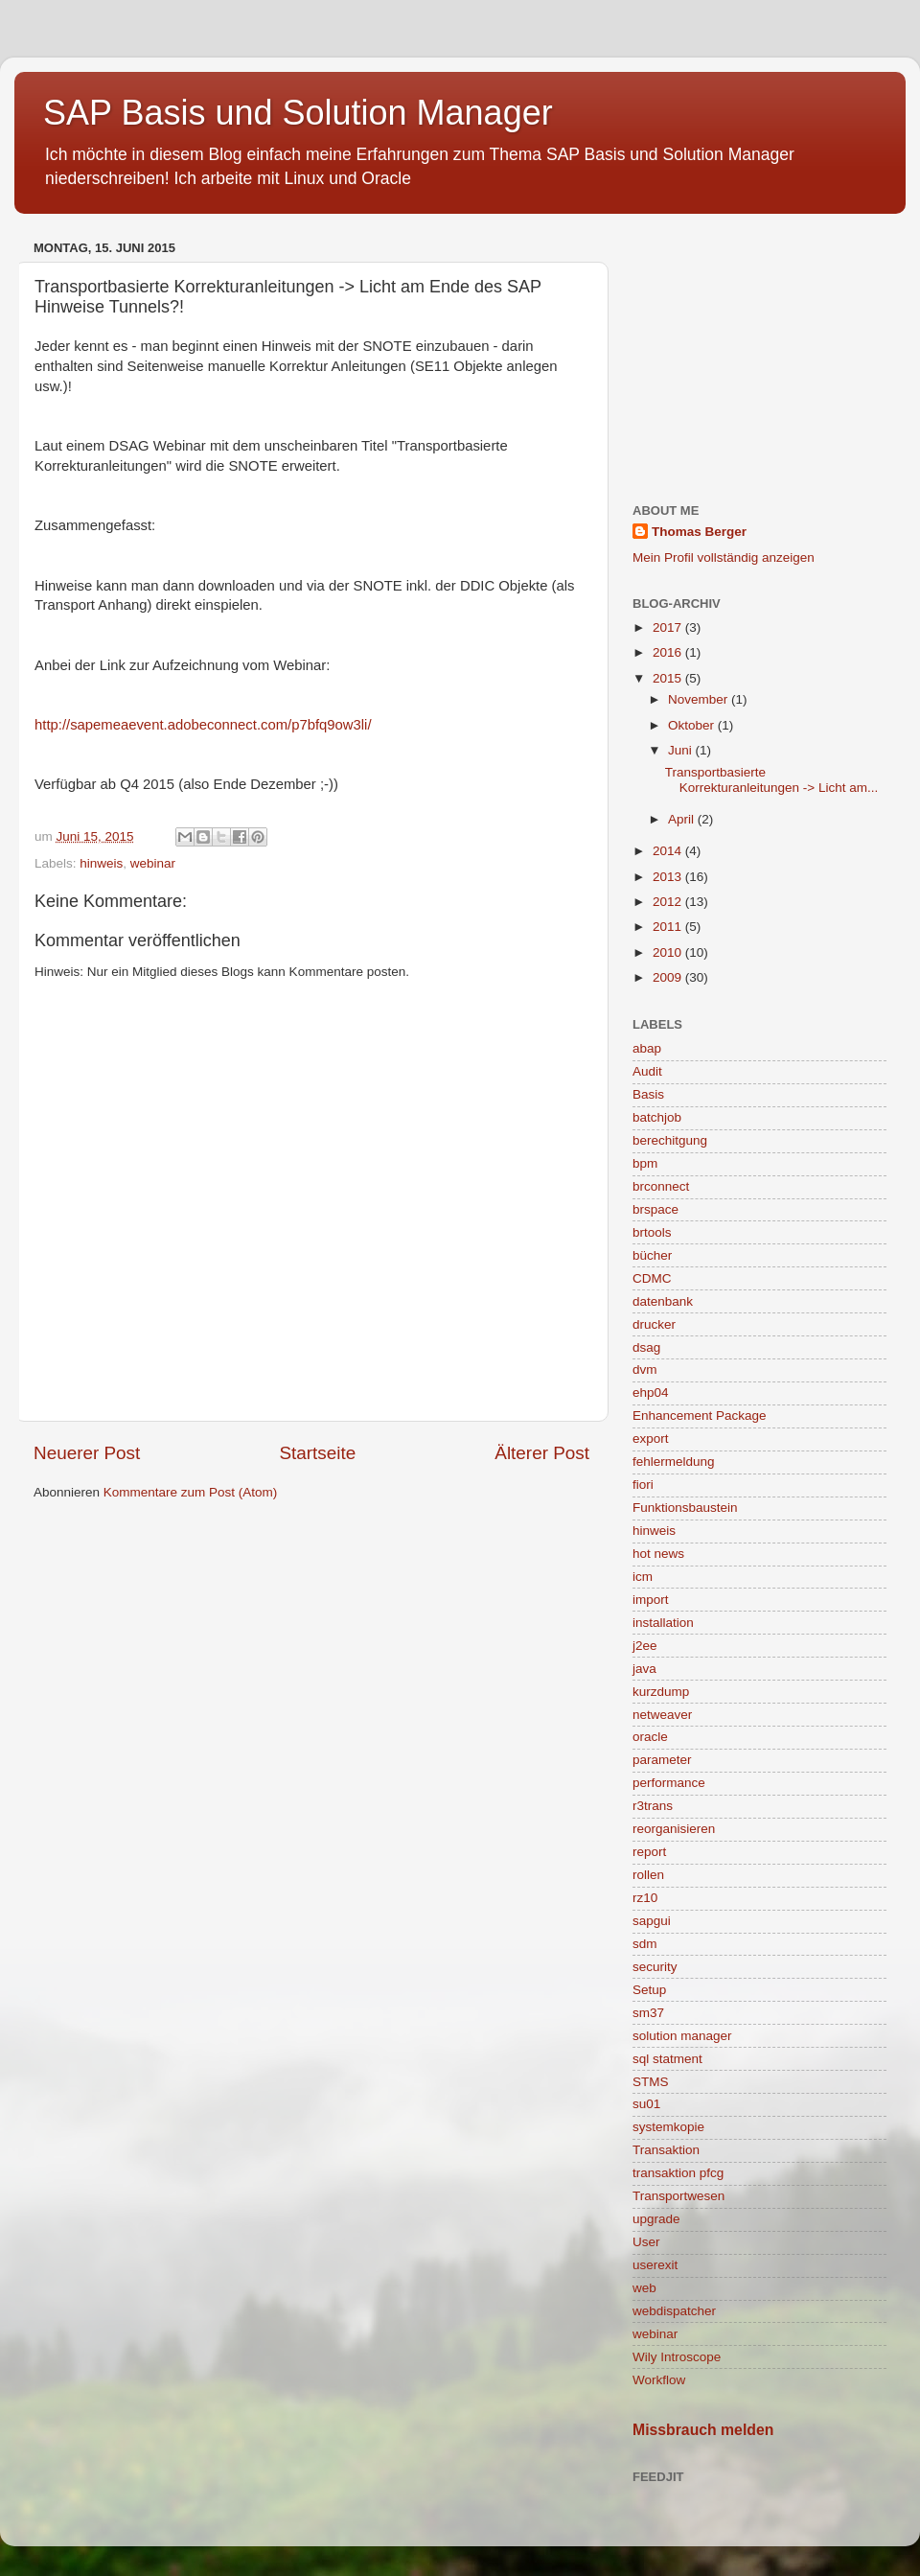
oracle (650, 1736)
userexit (655, 2265)
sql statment (667, 2059)
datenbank (662, 1301)
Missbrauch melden (702, 2430)
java (644, 1668)
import (650, 1599)
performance (668, 1782)
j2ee (644, 1645)
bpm (644, 1163)
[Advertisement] (759, 355)
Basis (648, 1094)
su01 (646, 2104)
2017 (669, 627)
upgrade (656, 2219)
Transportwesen (678, 2196)
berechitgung (669, 1140)
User (646, 2242)
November (699, 699)
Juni (682, 750)
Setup (649, 1990)
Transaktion (666, 2150)
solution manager (682, 2036)
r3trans (652, 1806)
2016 (669, 652)
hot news (658, 1553)
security (655, 1967)
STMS (650, 2082)
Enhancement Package (699, 1415)
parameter (662, 1759)
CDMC (652, 1278)
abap (646, 1048)
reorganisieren (673, 1829)
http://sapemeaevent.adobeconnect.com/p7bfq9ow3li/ (203, 724)
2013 (669, 877)
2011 (669, 926)
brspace (655, 1209)
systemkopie (668, 2127)
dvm (644, 1369)
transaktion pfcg (678, 2173)
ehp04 (650, 1392)
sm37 (648, 2013)
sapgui (651, 1921)
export (650, 1438)
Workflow (658, 2380)
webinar (152, 863)
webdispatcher (674, 2311)
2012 (669, 901)
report (649, 1852)
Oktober (693, 725)
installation (663, 1622)
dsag (646, 1347)
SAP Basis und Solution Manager (298, 112)
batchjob (656, 1117)
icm (642, 1576)
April (683, 819)
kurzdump (660, 1691)
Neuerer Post (87, 1453)
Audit (647, 1071)
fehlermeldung (673, 1461)
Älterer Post (541, 1453)
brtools (652, 1232)
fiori (643, 1484)
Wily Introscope (676, 2357)
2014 (669, 851)
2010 (669, 952)
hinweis (101, 863)
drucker (654, 1324)
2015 (669, 678)
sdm (644, 1944)
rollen (648, 1875)
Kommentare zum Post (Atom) (191, 1492)
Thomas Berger (699, 531)
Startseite (317, 1453)
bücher (652, 1255)
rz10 (644, 1898)
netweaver (662, 1714)
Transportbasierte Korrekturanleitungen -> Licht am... (771, 780)
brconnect (660, 1186)
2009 (669, 977)
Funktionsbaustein (685, 1507)
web (644, 2288)
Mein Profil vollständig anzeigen (723, 557)
